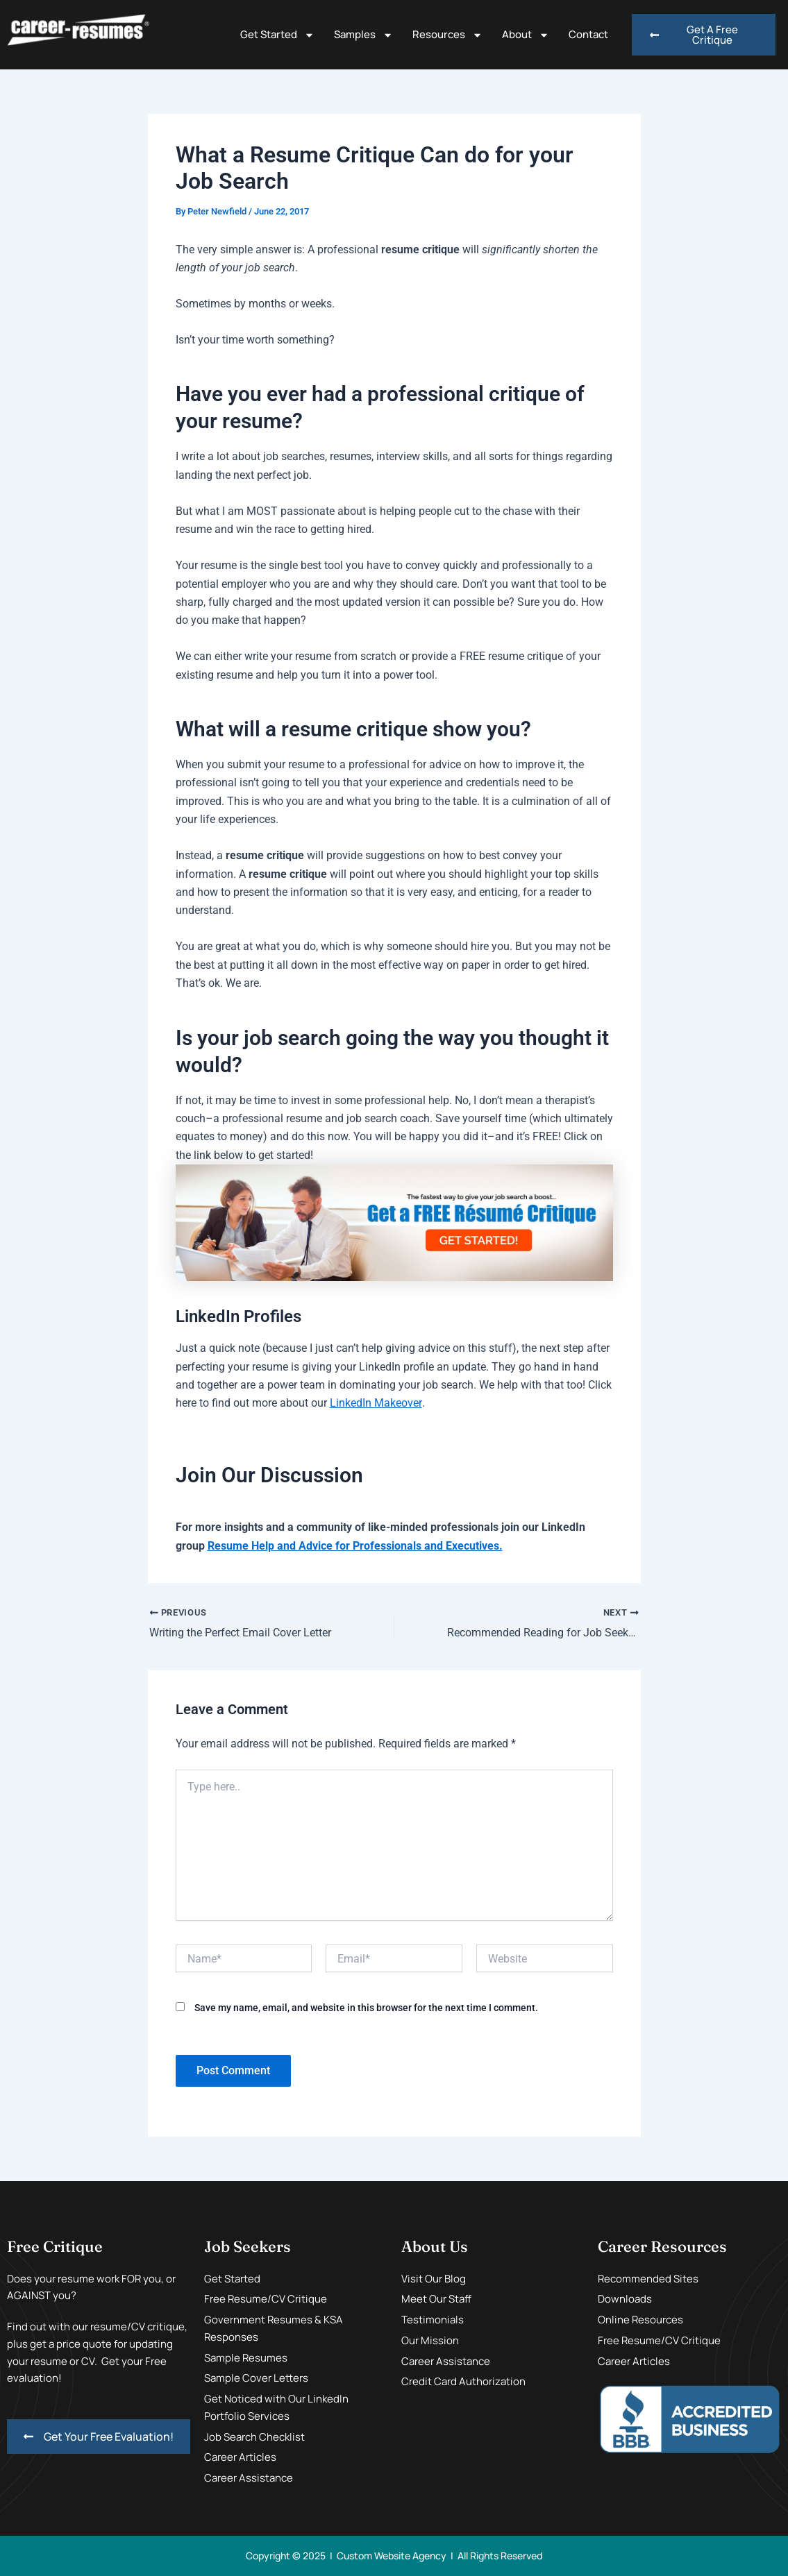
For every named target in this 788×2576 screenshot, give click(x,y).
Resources (447, 35)
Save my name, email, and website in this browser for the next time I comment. (366, 2007)
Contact (588, 34)
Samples (363, 35)
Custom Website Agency (391, 2555)
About (525, 35)
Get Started (277, 35)
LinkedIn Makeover (375, 1402)
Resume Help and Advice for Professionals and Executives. (355, 1545)
